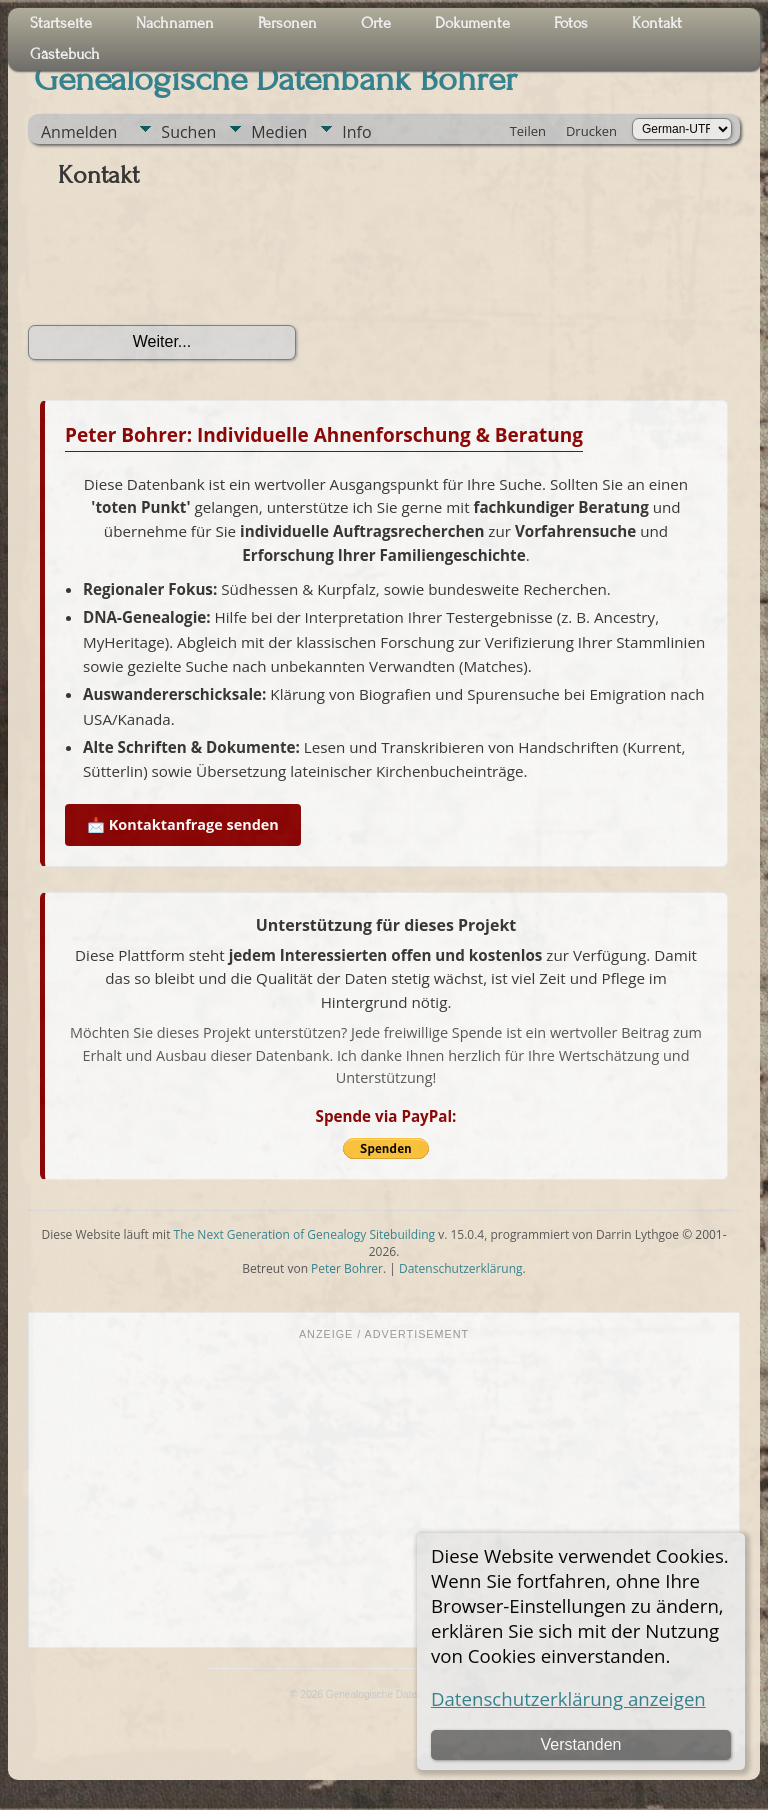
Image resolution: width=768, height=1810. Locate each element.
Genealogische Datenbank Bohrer (275, 79)
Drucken (591, 131)
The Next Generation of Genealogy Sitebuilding (305, 1234)
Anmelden (79, 132)
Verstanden (580, 1744)
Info (356, 132)
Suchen (188, 132)
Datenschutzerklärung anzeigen (568, 1698)
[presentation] (180, 264)
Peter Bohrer (347, 1268)
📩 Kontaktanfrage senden (183, 824)
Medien (279, 132)
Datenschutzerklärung (461, 1268)
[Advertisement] (384, 1492)
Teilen (528, 131)
